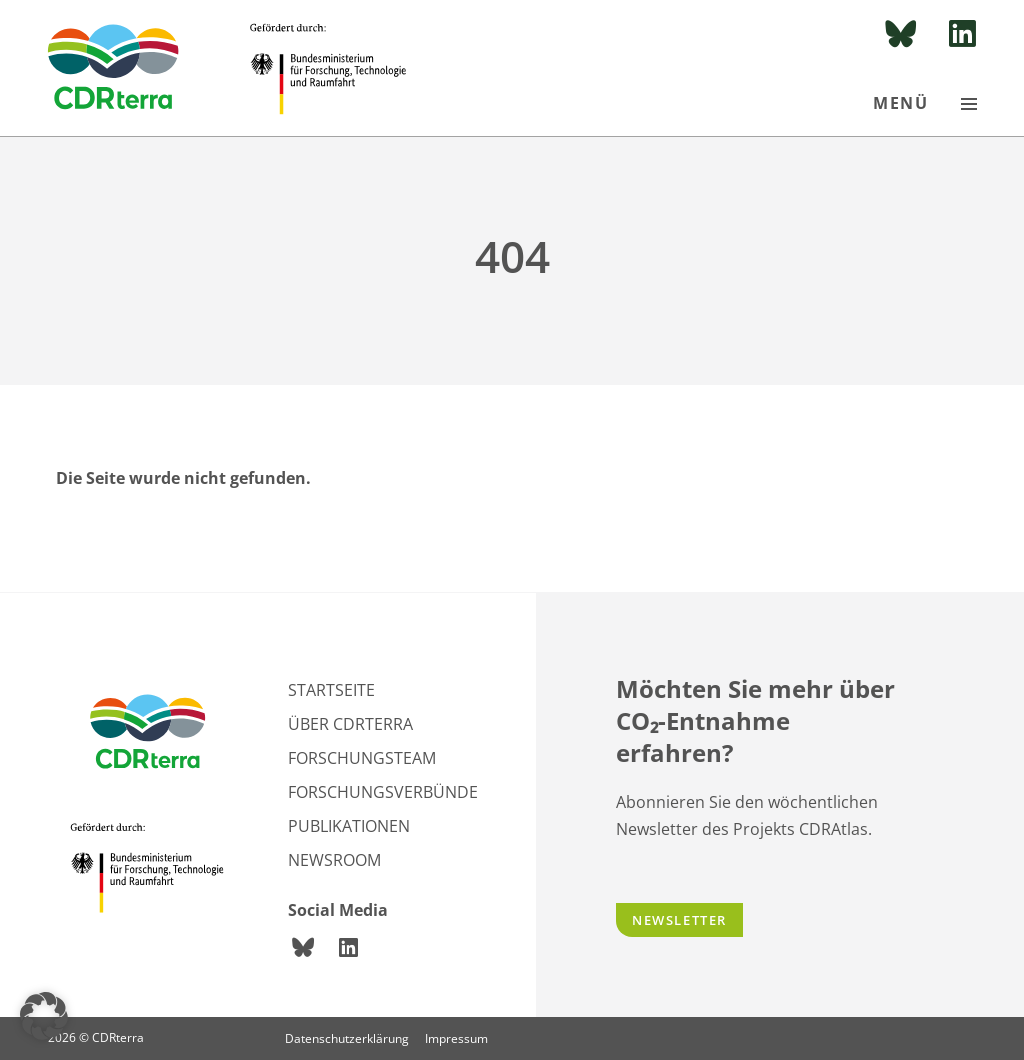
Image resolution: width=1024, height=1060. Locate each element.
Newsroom (334, 860)
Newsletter (679, 920)
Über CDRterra (350, 724)
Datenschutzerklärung (347, 1038)
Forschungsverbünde (383, 792)
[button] (44, 1016)
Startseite (331, 690)
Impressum (456, 1038)
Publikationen (349, 826)
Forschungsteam (362, 758)
